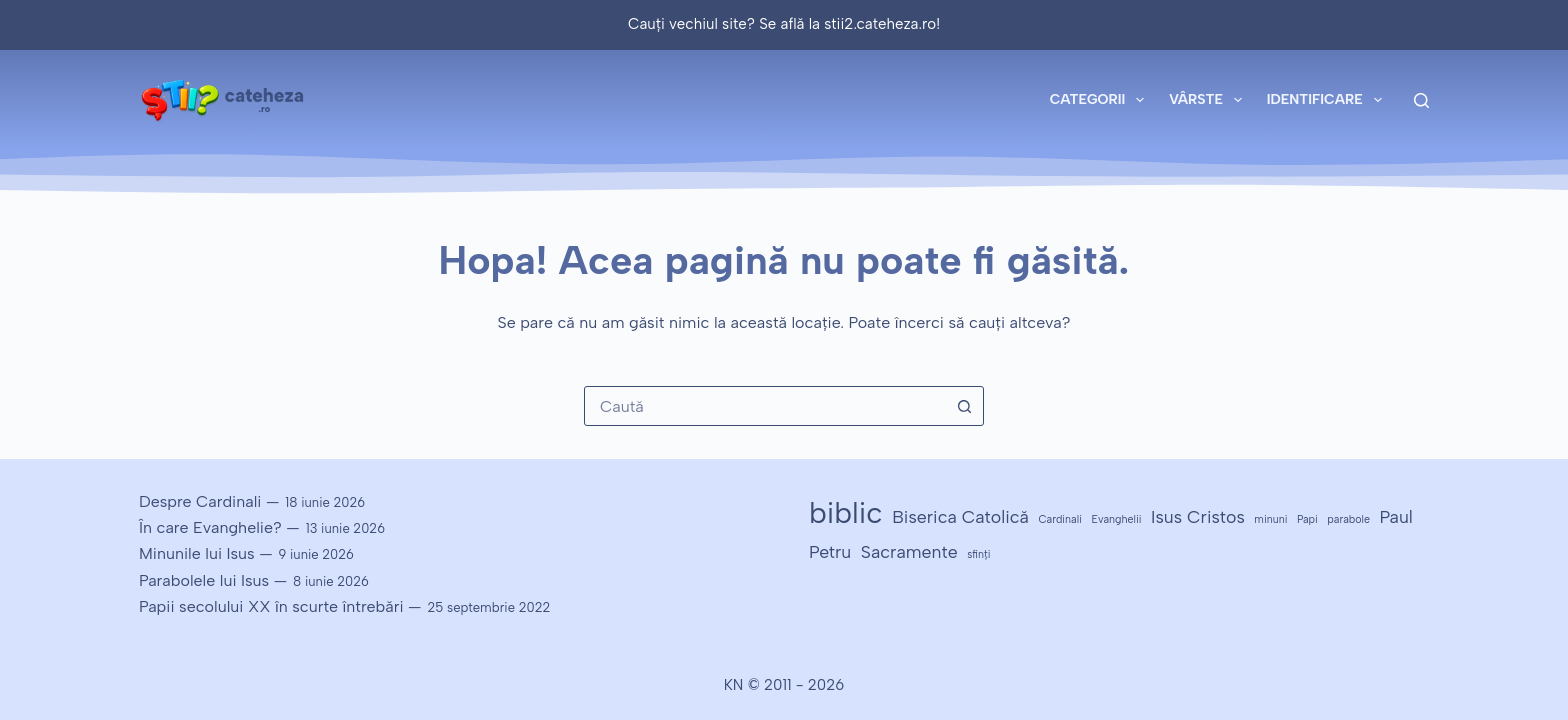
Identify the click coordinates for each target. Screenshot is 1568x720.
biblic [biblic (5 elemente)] (846, 512)
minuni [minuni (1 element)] (1270, 519)
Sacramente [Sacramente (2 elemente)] (909, 551)
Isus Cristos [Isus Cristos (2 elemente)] (1198, 516)
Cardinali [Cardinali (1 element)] (1060, 519)
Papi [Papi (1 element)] (1307, 519)
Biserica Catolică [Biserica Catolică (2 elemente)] (960, 516)
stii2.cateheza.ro (880, 24)
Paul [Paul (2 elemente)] (1396, 516)
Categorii (1101, 100)
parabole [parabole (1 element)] (1348, 519)
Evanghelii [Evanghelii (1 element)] (1116, 519)
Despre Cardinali (200, 501)
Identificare (1328, 100)
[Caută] (1421, 100)
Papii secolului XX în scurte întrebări (271, 606)
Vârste (1209, 100)
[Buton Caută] (964, 406)
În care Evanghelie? (210, 527)
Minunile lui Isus (197, 553)
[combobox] (765, 406)
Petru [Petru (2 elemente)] (830, 551)
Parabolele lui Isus (204, 580)
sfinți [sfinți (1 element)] (978, 554)
